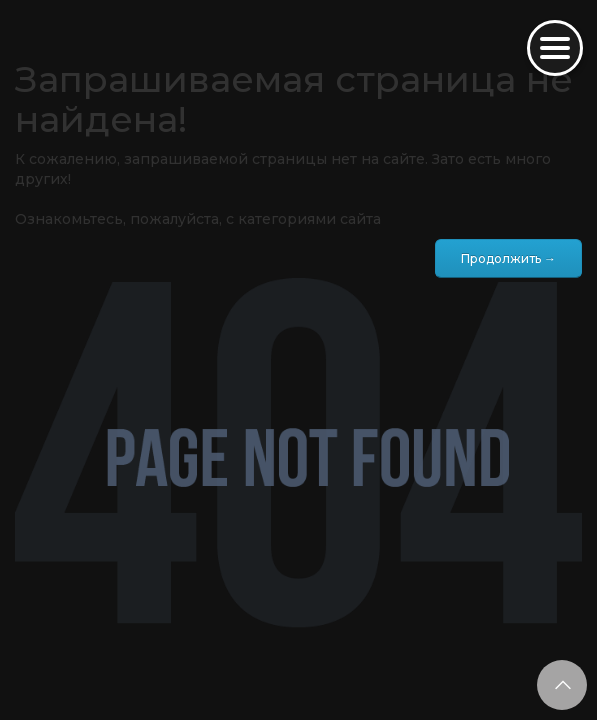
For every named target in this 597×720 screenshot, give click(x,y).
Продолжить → (508, 258)
